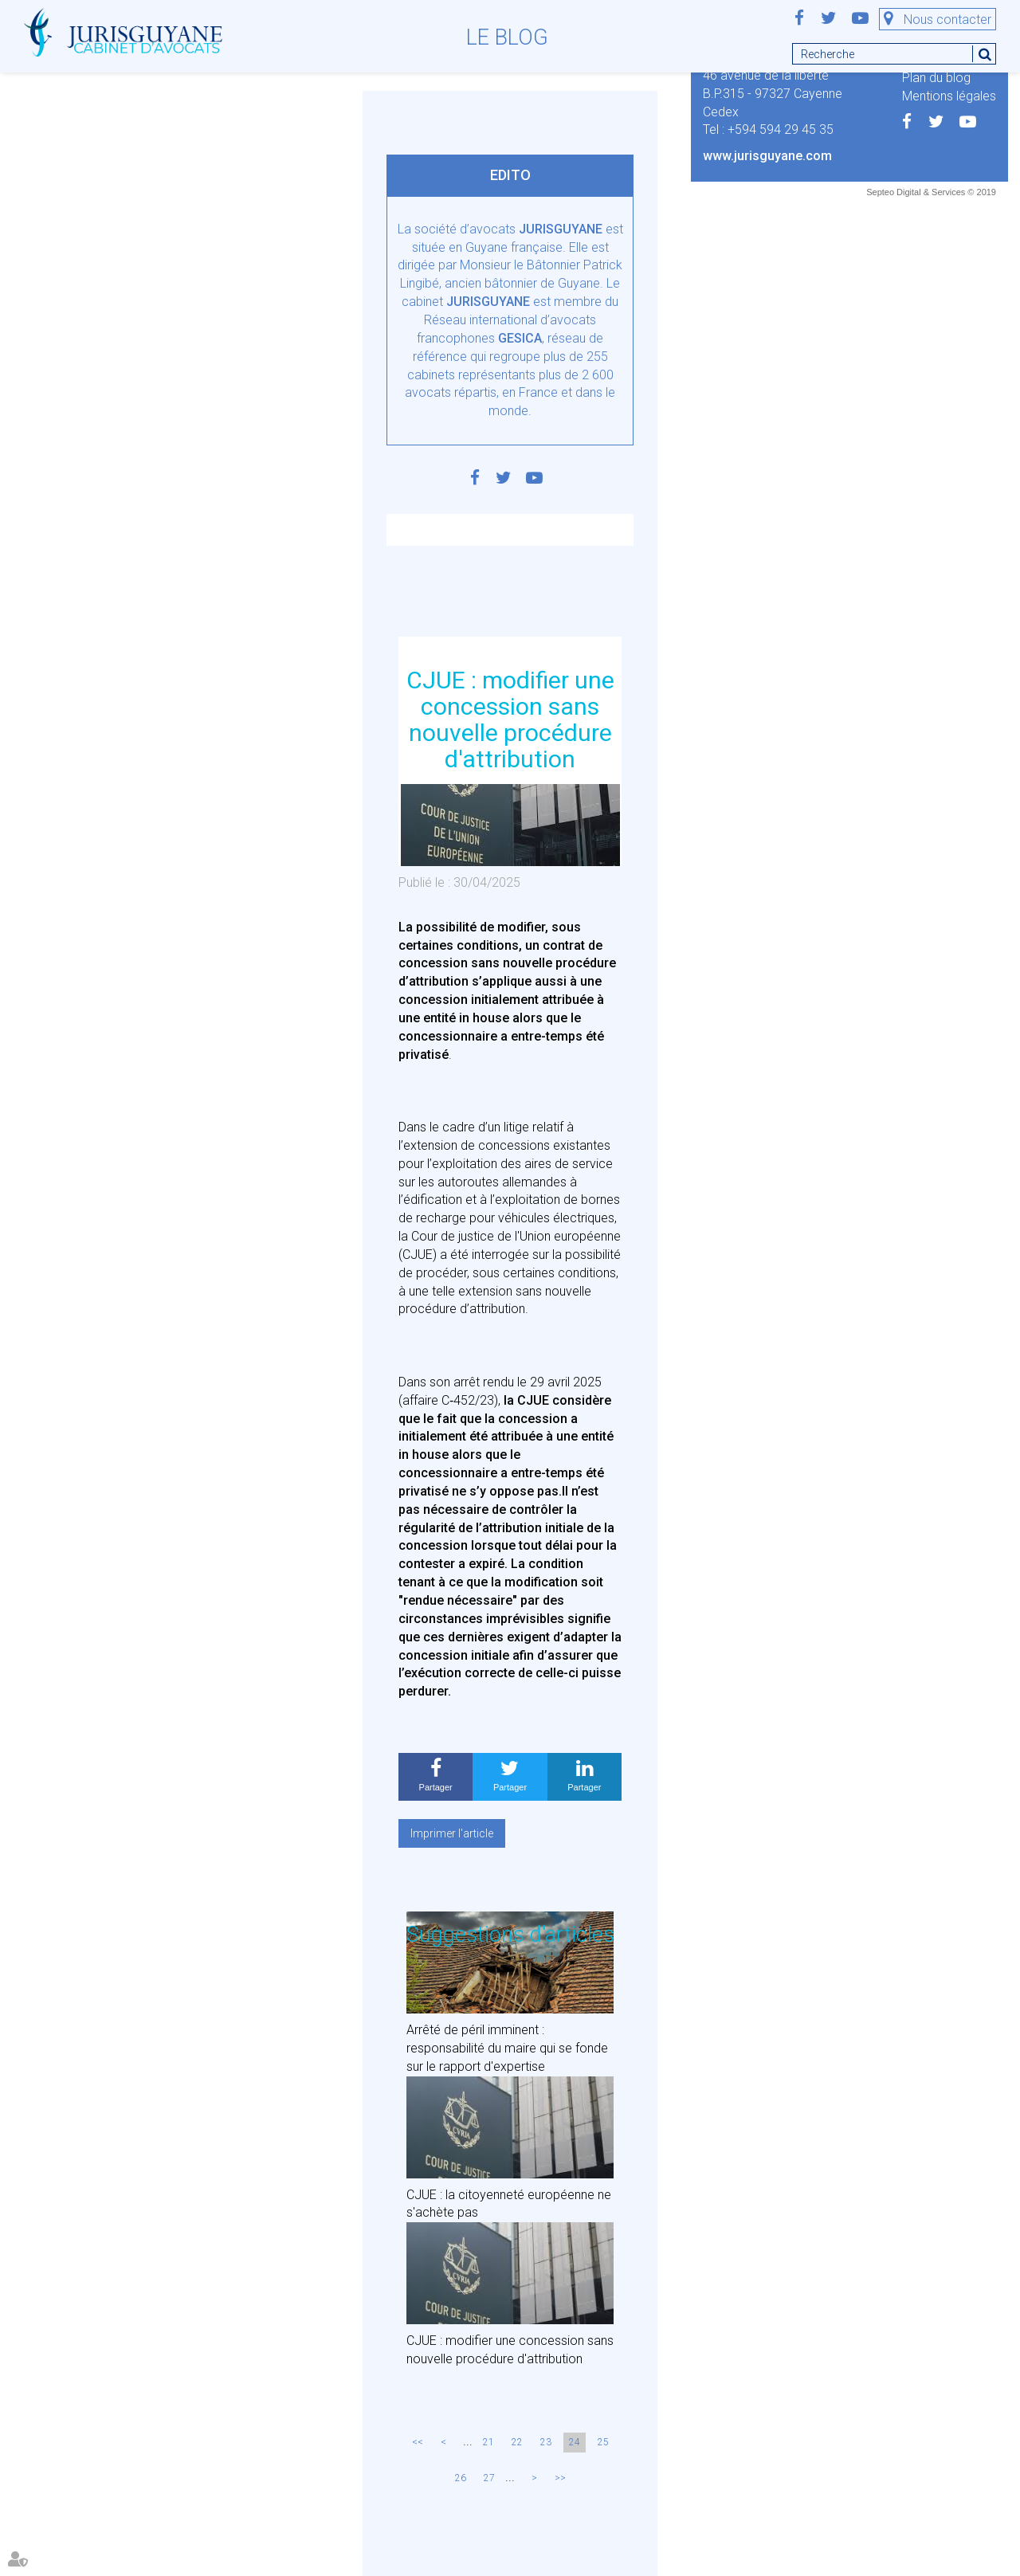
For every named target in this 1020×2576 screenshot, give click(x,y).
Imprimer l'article (451, 1833)
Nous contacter (947, 19)
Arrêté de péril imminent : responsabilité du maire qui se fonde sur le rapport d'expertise (507, 2048)
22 (517, 2442)
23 (545, 2442)
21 (488, 2442)
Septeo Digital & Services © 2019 (931, 192)
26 (460, 2478)
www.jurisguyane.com (767, 155)
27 (489, 2478)
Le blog (507, 37)
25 (603, 2442)
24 (574, 2442)
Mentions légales (949, 96)
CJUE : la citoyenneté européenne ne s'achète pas (508, 2204)
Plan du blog (936, 77)
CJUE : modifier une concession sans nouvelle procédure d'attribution (510, 2349)
